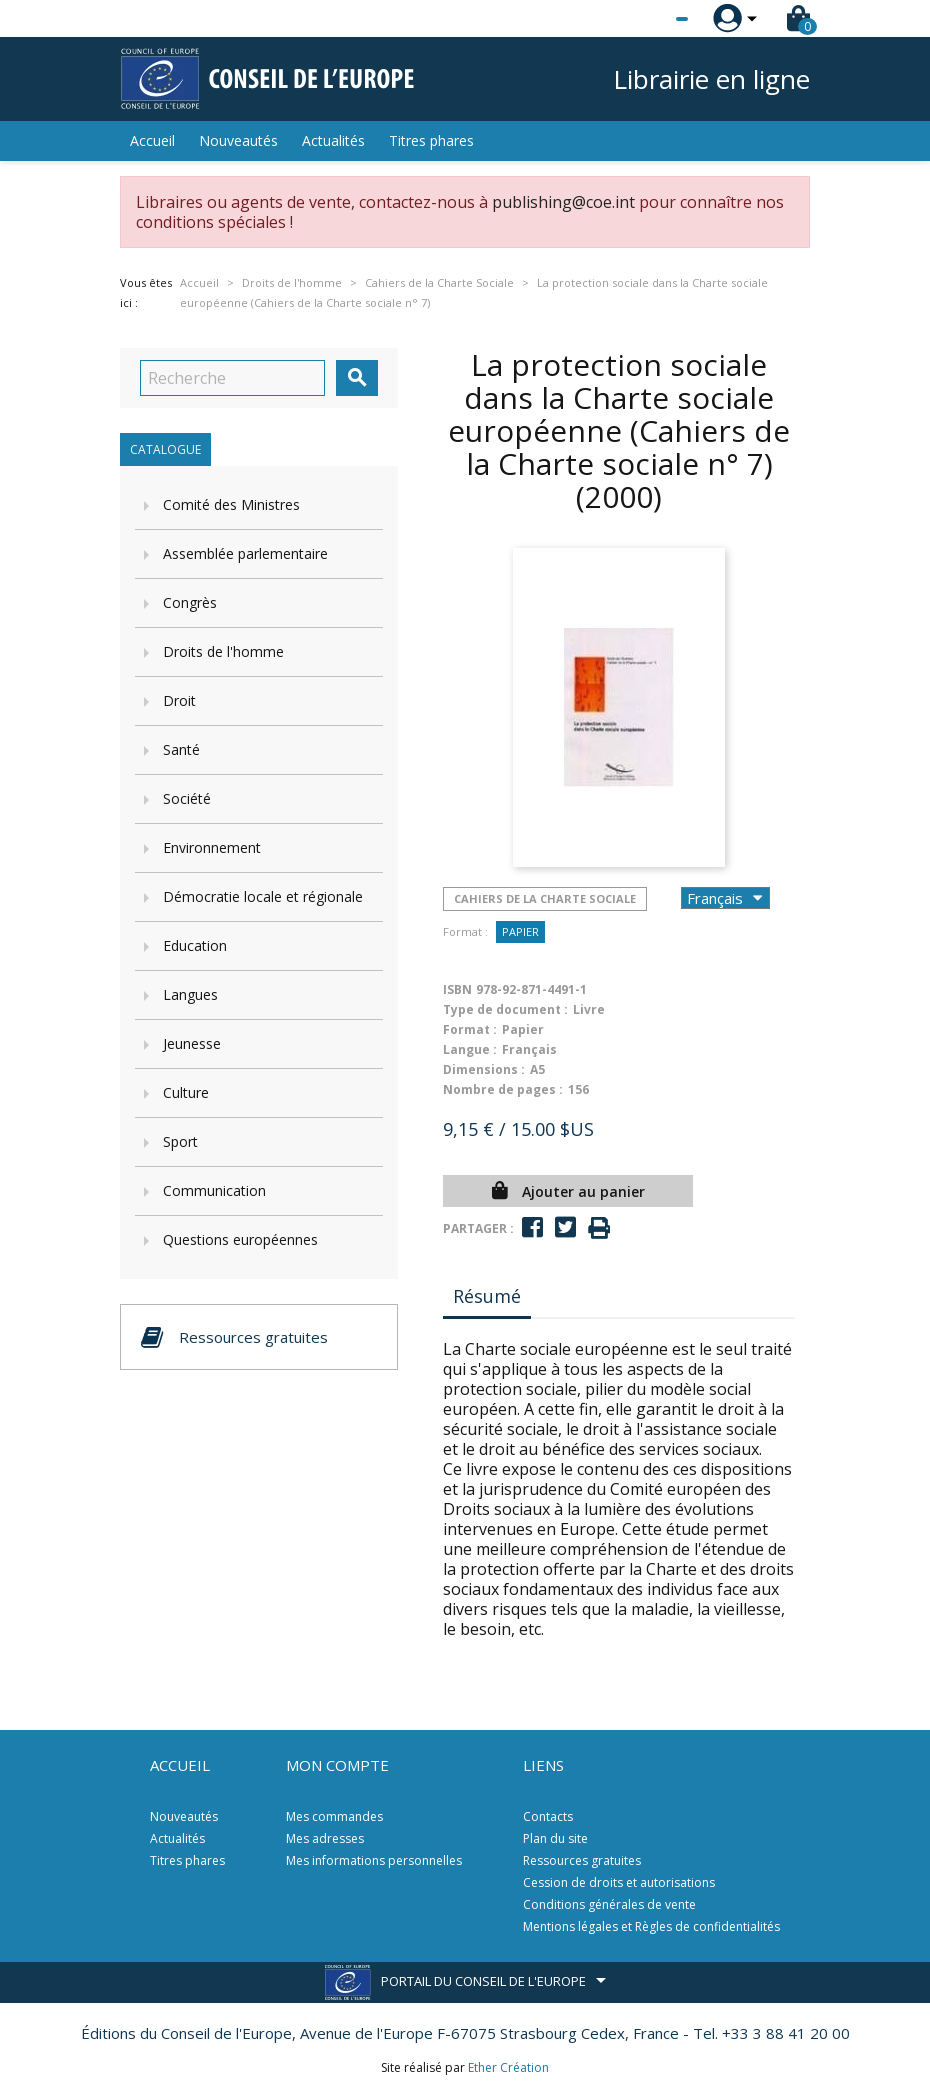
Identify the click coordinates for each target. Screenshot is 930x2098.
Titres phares (431, 140)
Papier (520, 931)
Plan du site (555, 1838)
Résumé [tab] (487, 1296)
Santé (181, 749)
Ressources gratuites (582, 1860)
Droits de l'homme (223, 651)
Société (187, 798)
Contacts (548, 1816)
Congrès (190, 602)
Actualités (333, 140)
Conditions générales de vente (609, 1904)
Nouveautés (238, 140)
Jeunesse (192, 1043)
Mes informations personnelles (374, 1860)
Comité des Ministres (231, 504)
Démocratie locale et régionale (263, 896)
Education (195, 945)
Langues (190, 994)
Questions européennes (240, 1239)
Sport (180, 1141)
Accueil (152, 140)
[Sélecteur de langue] (641, 19)
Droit (179, 700)
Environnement (212, 847)
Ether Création (508, 2067)
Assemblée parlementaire (245, 553)
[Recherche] (232, 378)
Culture (186, 1092)
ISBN (457, 989)
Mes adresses (325, 1838)
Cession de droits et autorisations (619, 1882)
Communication (214, 1190)
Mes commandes (334, 1816)
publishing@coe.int (563, 202)
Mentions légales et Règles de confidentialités (651, 1926)
